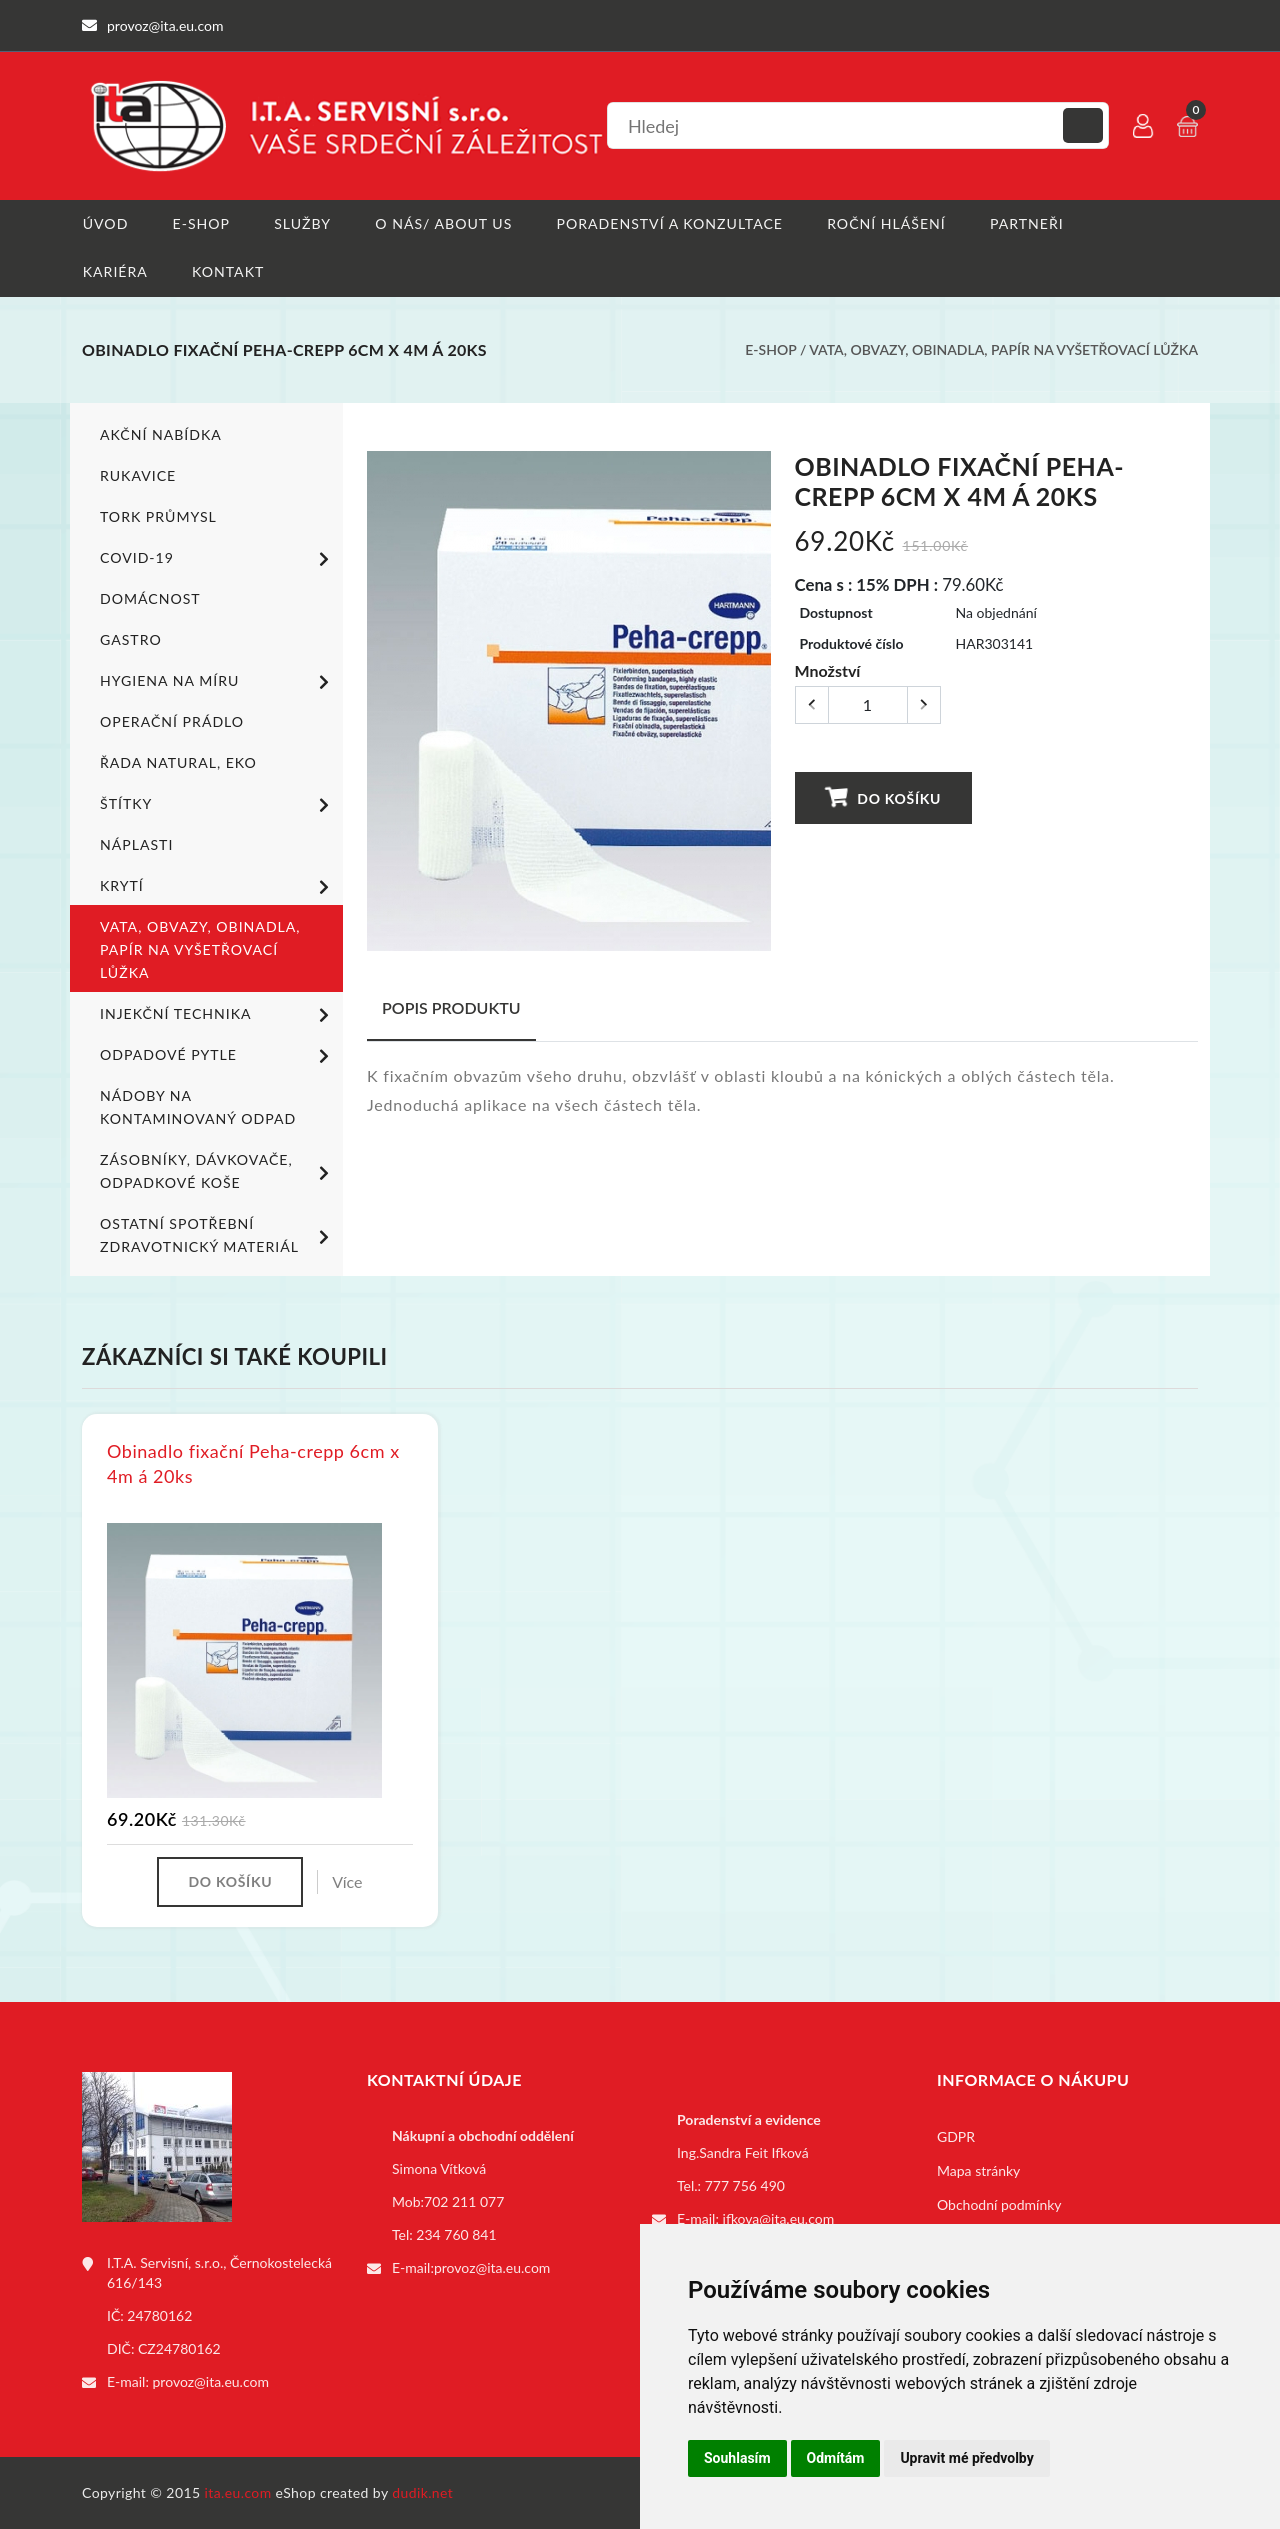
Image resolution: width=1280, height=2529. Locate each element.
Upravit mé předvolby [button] (966, 2458)
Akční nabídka (160, 434)
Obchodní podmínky (999, 2204)
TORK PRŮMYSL (158, 516)
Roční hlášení (886, 223)
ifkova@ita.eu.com (779, 2218)
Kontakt (228, 272)
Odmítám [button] (836, 2458)
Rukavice (138, 475)
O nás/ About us (444, 223)
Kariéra (114, 272)
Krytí (218, 887)
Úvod (104, 223)
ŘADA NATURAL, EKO (178, 762)
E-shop (200, 223)
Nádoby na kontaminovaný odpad (197, 1107)
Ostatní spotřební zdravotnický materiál (218, 1235)
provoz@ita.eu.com (211, 2381)
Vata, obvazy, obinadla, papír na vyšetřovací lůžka (1003, 350)
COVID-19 (218, 559)
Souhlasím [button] (737, 2458)
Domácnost (150, 598)
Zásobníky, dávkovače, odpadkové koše (218, 1171)
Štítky (218, 805)
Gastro (130, 639)
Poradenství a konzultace (669, 223)
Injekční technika (218, 1015)
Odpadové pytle (218, 1056)
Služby (302, 223)
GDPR (956, 2136)
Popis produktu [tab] (451, 1007)
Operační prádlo (171, 721)
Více (347, 1881)
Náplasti (136, 844)
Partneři (1026, 223)
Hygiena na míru (218, 682)
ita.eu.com (238, 2492)
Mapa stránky (978, 2170)
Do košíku (882, 797)
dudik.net (423, 2492)
